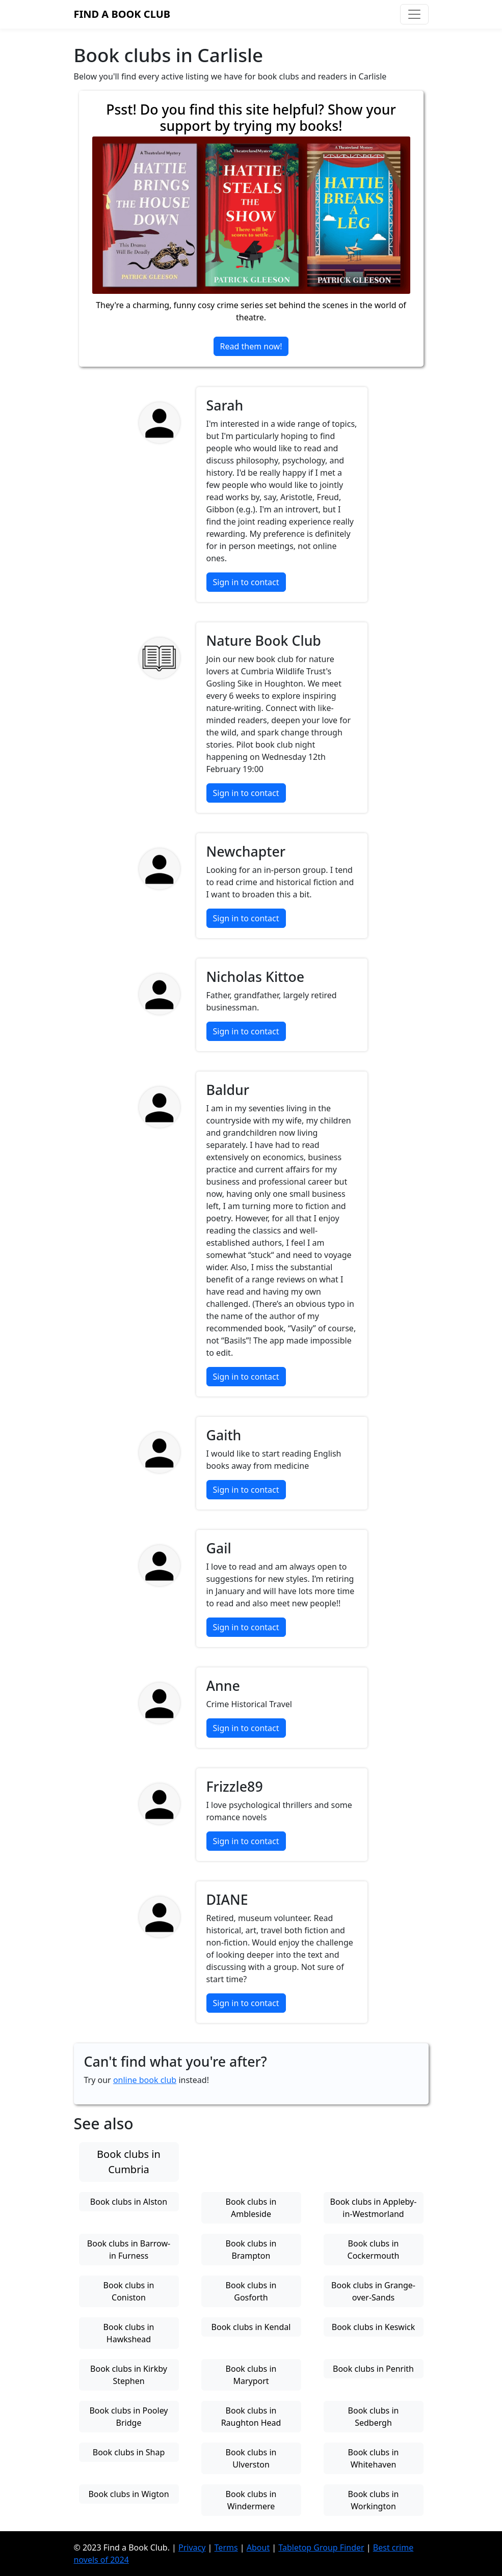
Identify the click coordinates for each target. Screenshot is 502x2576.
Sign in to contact (246, 582)
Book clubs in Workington (373, 2500)
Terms (226, 2547)
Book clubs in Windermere (251, 2500)
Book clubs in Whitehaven (373, 2458)
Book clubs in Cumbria (129, 2161)
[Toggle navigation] (414, 14)
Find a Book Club (122, 14)
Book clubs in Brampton (251, 2249)
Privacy (191, 2547)
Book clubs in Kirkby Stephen (128, 2375)
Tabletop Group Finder (321, 2547)
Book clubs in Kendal (251, 2327)
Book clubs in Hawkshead (128, 2333)
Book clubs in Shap (129, 2452)
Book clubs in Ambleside (251, 2207)
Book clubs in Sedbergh (373, 2416)
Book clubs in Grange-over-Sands (373, 2291)
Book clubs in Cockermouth (374, 2249)
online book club (144, 2080)
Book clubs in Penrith (373, 2368)
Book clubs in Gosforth (251, 2291)
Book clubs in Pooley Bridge (128, 2416)
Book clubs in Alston (128, 2201)
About (258, 2547)
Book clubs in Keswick (373, 2327)
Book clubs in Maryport (251, 2375)
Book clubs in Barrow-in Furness (128, 2249)
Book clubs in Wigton (128, 2494)
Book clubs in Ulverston (251, 2458)
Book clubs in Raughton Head (251, 2416)
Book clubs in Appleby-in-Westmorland (373, 2207)
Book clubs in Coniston (128, 2291)
